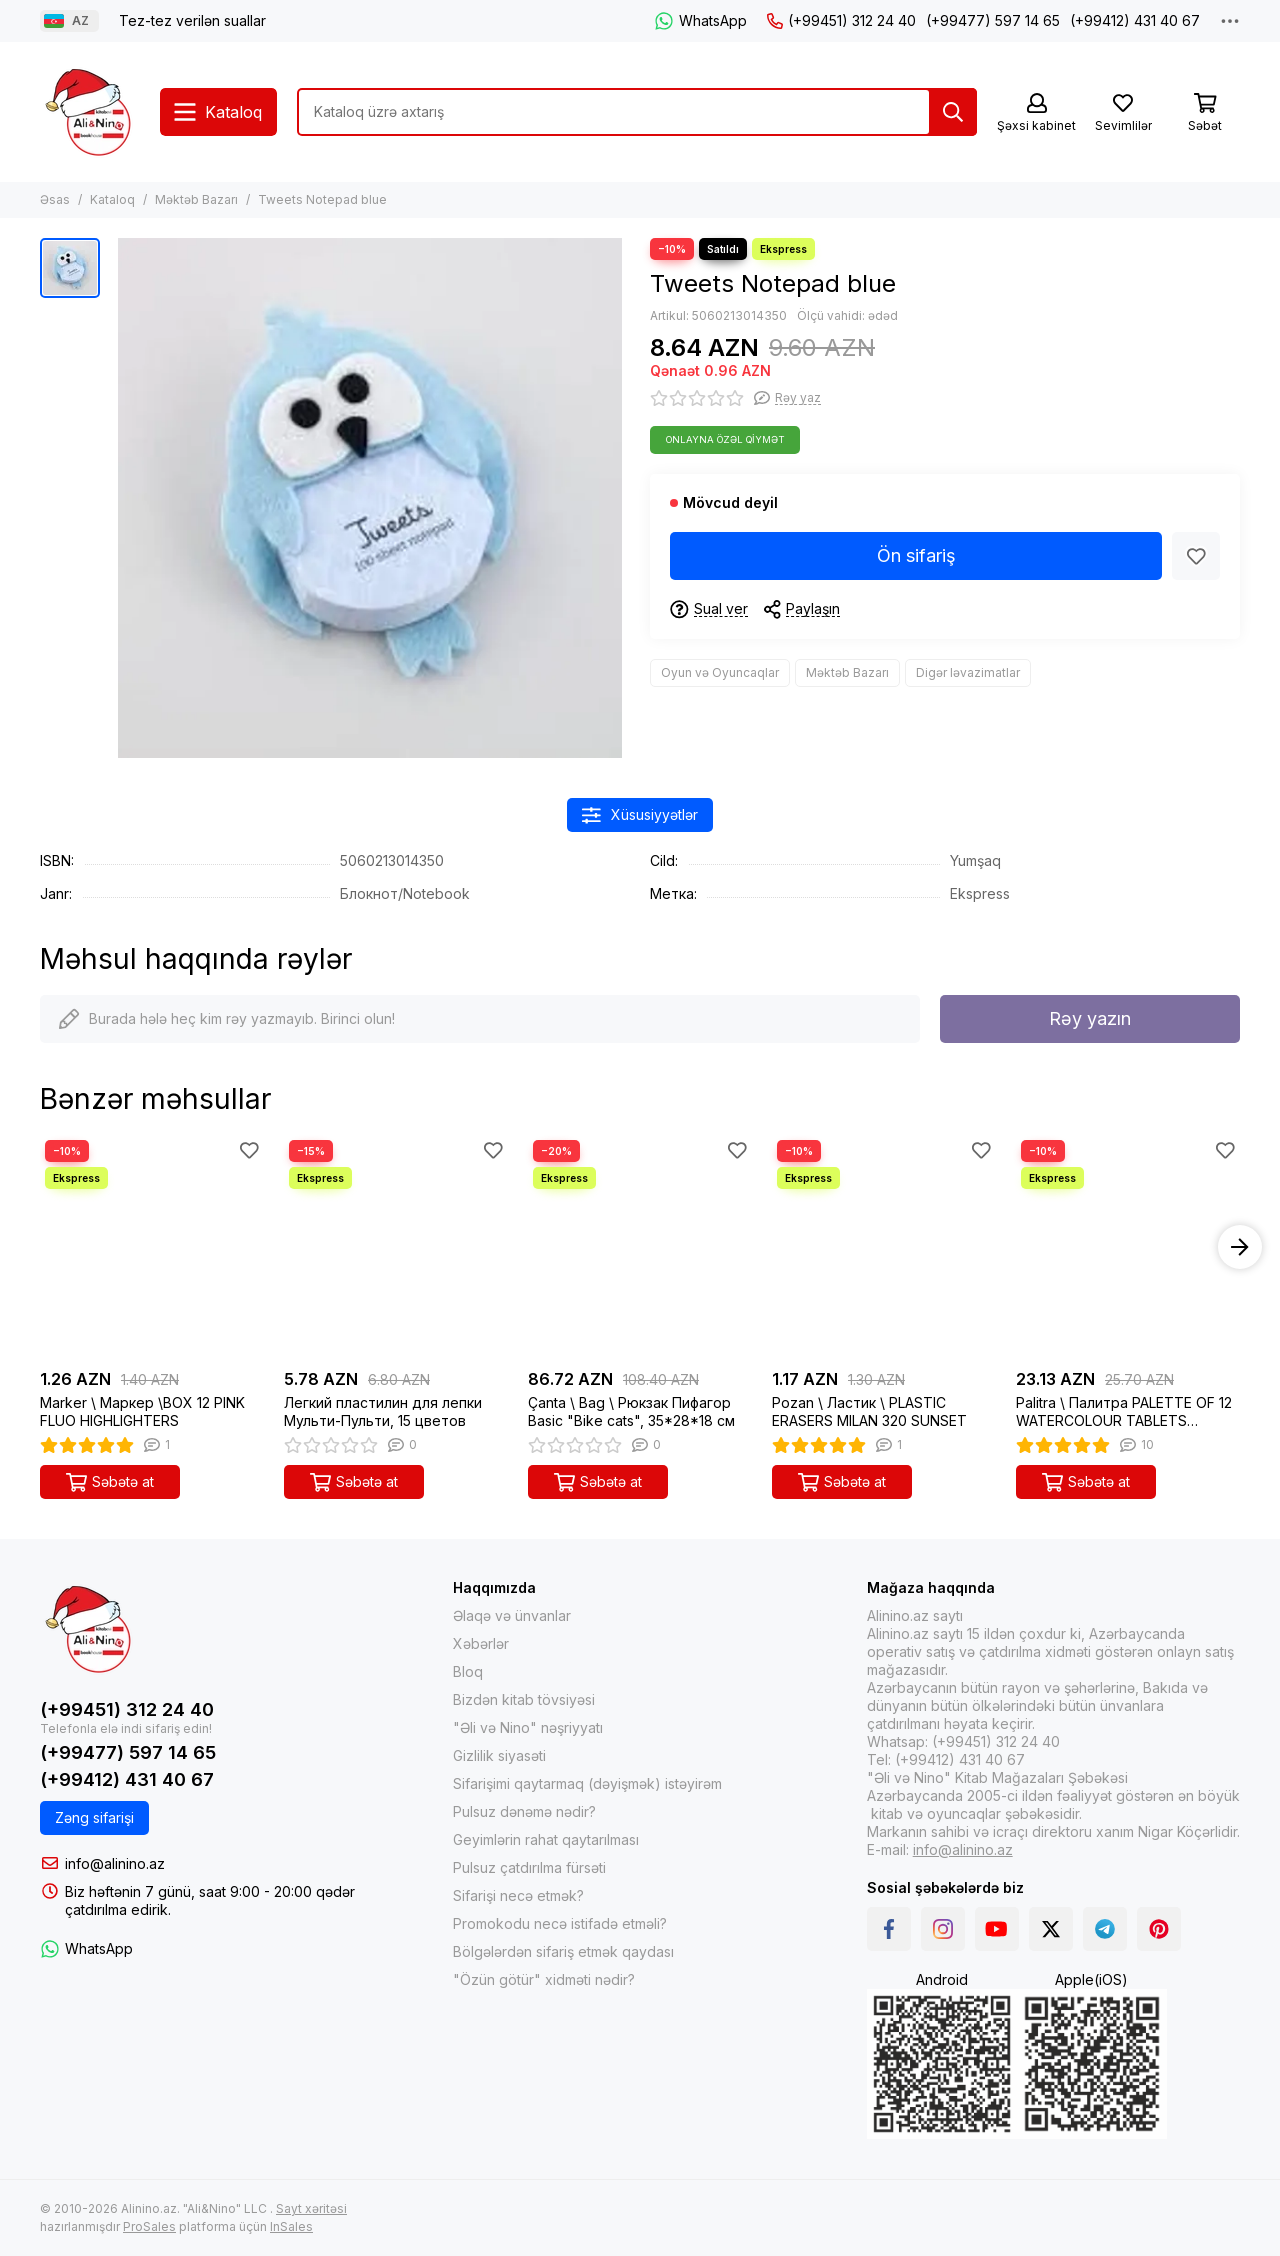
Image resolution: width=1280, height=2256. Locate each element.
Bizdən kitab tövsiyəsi (524, 1699)
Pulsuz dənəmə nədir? (524, 1811)
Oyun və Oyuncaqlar (720, 672)
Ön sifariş (916, 555)
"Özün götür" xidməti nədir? (544, 1979)
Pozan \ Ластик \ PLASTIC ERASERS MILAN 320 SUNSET (869, 1411)
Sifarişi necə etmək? (518, 1895)
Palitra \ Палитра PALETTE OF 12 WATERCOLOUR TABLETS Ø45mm (1124, 1412)
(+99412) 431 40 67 (1135, 20)
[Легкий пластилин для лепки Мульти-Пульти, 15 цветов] (396, 1247)
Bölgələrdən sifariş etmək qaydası (563, 1951)
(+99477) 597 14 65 (993, 20)
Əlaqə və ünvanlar (512, 1615)
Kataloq (112, 199)
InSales (291, 2226)
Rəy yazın (1090, 1018)
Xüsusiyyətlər (640, 815)
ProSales (149, 2226)
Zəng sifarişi (94, 1817)
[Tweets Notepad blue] (370, 498)
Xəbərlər (481, 1643)
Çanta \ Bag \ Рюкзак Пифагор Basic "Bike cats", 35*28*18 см (631, 1411)
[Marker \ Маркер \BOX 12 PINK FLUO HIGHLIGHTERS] (152, 1247)
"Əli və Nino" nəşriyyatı (528, 1727)
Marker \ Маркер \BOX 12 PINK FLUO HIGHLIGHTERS (142, 1411)
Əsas (55, 199)
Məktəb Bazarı (196, 199)
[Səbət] (1205, 113)
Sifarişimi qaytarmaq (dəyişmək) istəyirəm (587, 1783)
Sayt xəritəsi (311, 2208)
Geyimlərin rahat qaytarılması (546, 1839)
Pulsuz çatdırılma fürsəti (529, 1867)
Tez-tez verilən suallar (192, 20)
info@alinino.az (115, 1863)
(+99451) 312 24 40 (841, 20)
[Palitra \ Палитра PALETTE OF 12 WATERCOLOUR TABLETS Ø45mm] (1128, 1247)
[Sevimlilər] (1123, 113)
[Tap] (953, 112)
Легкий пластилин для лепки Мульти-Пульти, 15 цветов (383, 1411)
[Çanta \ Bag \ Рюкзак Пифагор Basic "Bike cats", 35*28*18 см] (640, 1247)
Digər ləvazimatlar (968, 672)
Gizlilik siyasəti (499, 1755)
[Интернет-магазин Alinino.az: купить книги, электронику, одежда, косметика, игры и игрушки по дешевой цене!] (90, 112)
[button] (1240, 1247)
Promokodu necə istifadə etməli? (560, 1923)
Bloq (468, 1671)
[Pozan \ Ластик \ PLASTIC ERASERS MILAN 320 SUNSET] (884, 1247)
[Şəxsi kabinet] (1036, 113)
